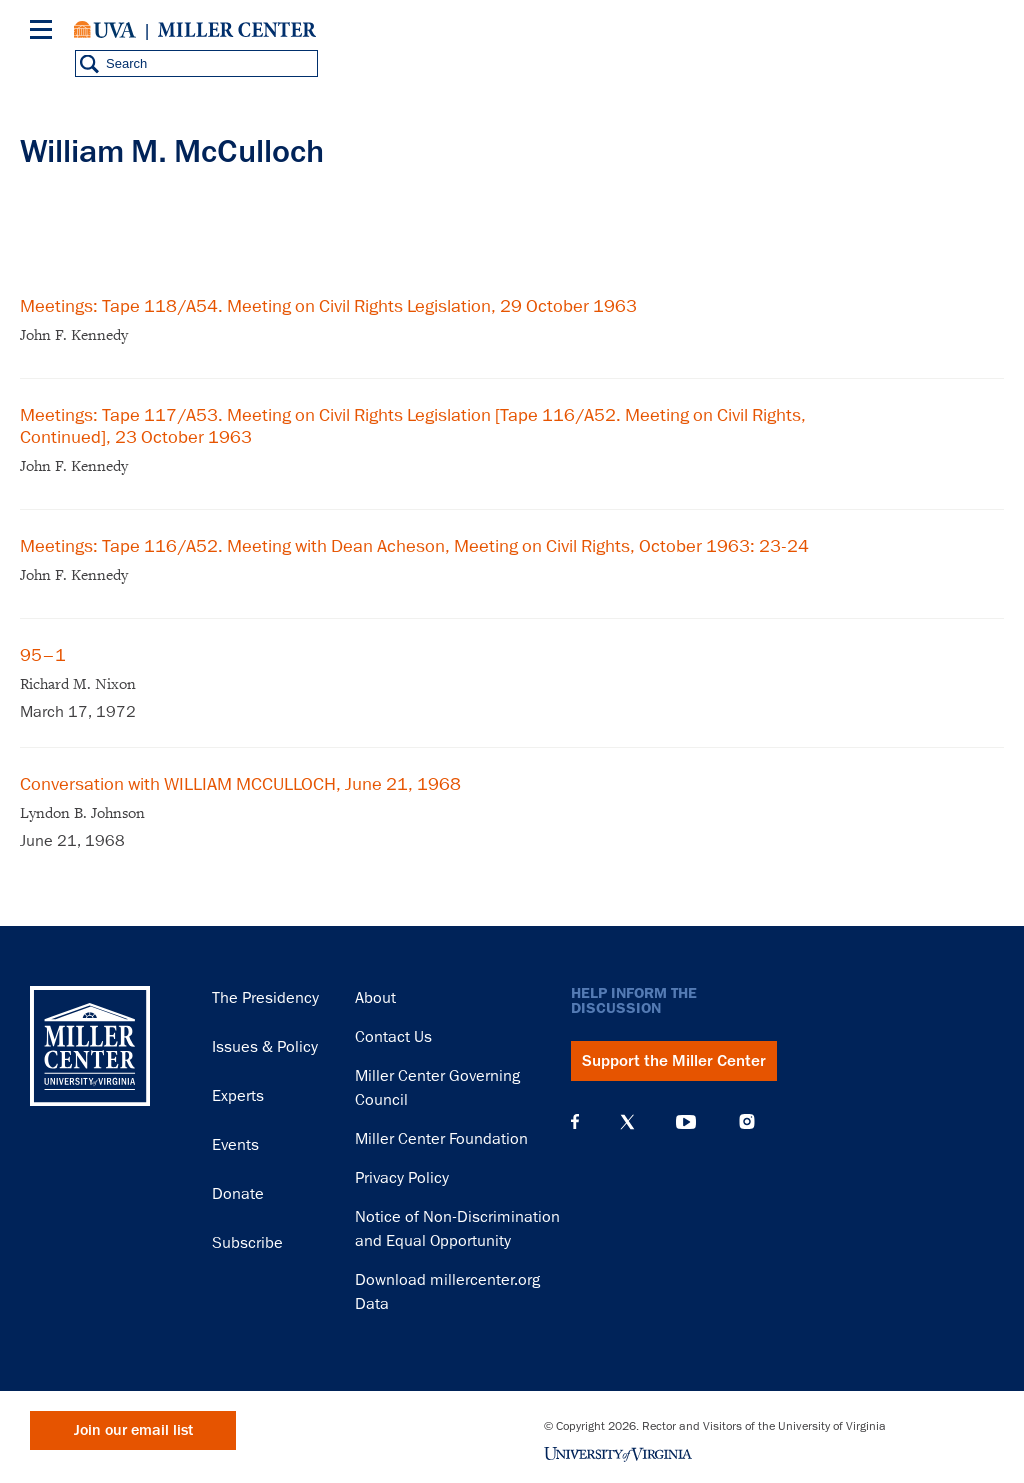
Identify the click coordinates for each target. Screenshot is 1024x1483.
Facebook (575, 1122)
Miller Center (237, 30)
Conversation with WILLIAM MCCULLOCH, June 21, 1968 (240, 784)
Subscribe (247, 1243)
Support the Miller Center (674, 1061)
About (375, 998)
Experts (238, 1096)
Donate (238, 1194)
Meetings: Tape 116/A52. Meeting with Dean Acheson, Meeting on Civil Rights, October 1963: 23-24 (414, 546)
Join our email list (133, 1430)
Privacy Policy (402, 1178)
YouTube (686, 1122)
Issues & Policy (265, 1047)
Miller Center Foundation (441, 1139)
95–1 (43, 655)
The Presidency (265, 998)
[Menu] (45, 32)
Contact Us (393, 1037)
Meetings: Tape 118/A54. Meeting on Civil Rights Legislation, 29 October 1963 (328, 306)
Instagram (747, 1121)
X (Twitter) (627, 1122)
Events (235, 1145)
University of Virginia (105, 30)
